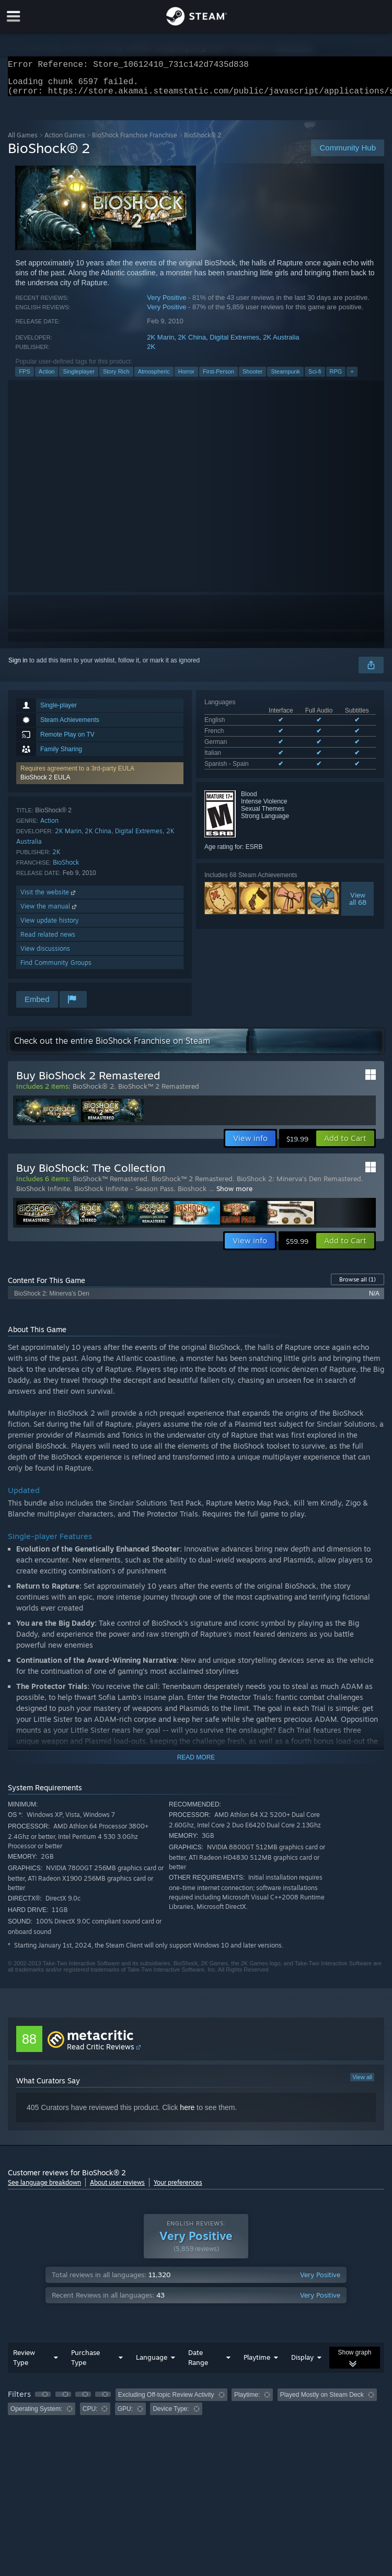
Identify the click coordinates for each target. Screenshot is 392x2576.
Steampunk (285, 378)
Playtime (257, 2363)
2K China (192, 343)
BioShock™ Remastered (110, 1185)
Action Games (64, 141)
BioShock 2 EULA (45, 783)
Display (302, 2363)
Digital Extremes (234, 343)
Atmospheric (154, 378)
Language (151, 2363)
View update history (49, 926)
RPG (336, 378)
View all (362, 2083)
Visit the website (48, 898)
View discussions (45, 955)
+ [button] (351, 378)
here (187, 2113)
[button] (99, 779)
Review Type (24, 2363)
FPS (24, 378)
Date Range (198, 2363)
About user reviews (117, 2189)
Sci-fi (314, 378)
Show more (234, 1195)
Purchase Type (85, 2363)
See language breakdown (44, 2189)
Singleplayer (79, 378)
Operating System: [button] (36, 2415)
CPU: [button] (90, 2415)
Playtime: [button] (247, 2401)
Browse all (357, 1285)
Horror (186, 378)
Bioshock (193, 1195)
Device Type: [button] (171, 2415)
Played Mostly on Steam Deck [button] (322, 2401)
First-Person (218, 378)
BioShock (66, 868)
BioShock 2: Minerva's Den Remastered (299, 1185)
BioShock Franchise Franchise (134, 141)
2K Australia (281, 343)
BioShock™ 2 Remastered (158, 1092)
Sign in (18, 666)
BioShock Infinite (43, 1195)
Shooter (253, 378)
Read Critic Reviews (100, 2052)
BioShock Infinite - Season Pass (124, 1195)
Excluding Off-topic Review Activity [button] (166, 2401)
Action (47, 378)
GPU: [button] (125, 2415)
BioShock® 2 (93, 1092)
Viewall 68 (357, 905)
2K (151, 353)
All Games (23, 141)
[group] (196, 2408)
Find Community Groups (55, 969)
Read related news (47, 941)
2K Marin (160, 343)
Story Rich (116, 378)
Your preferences (178, 2189)
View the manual (49, 912)
